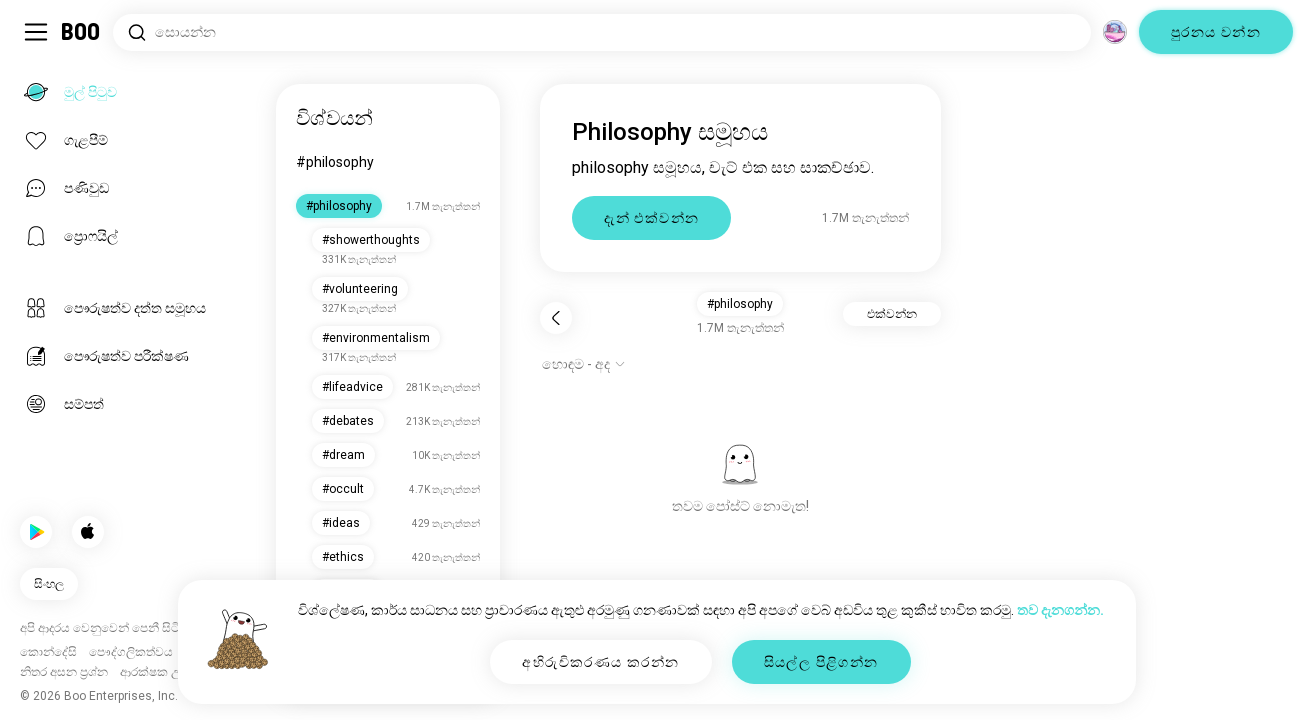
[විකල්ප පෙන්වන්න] (584, 364)
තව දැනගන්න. (1060, 610)
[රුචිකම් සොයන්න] (602, 32)
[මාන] (1115, 32)
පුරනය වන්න (1216, 32)
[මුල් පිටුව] (81, 32)
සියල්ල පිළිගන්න (821, 662)
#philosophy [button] (740, 304)
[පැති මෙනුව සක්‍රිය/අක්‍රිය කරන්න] (36, 32)
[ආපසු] (556, 318)
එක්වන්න (892, 314)
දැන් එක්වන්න (651, 218)
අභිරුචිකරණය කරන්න (600, 662)
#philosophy (335, 162)
